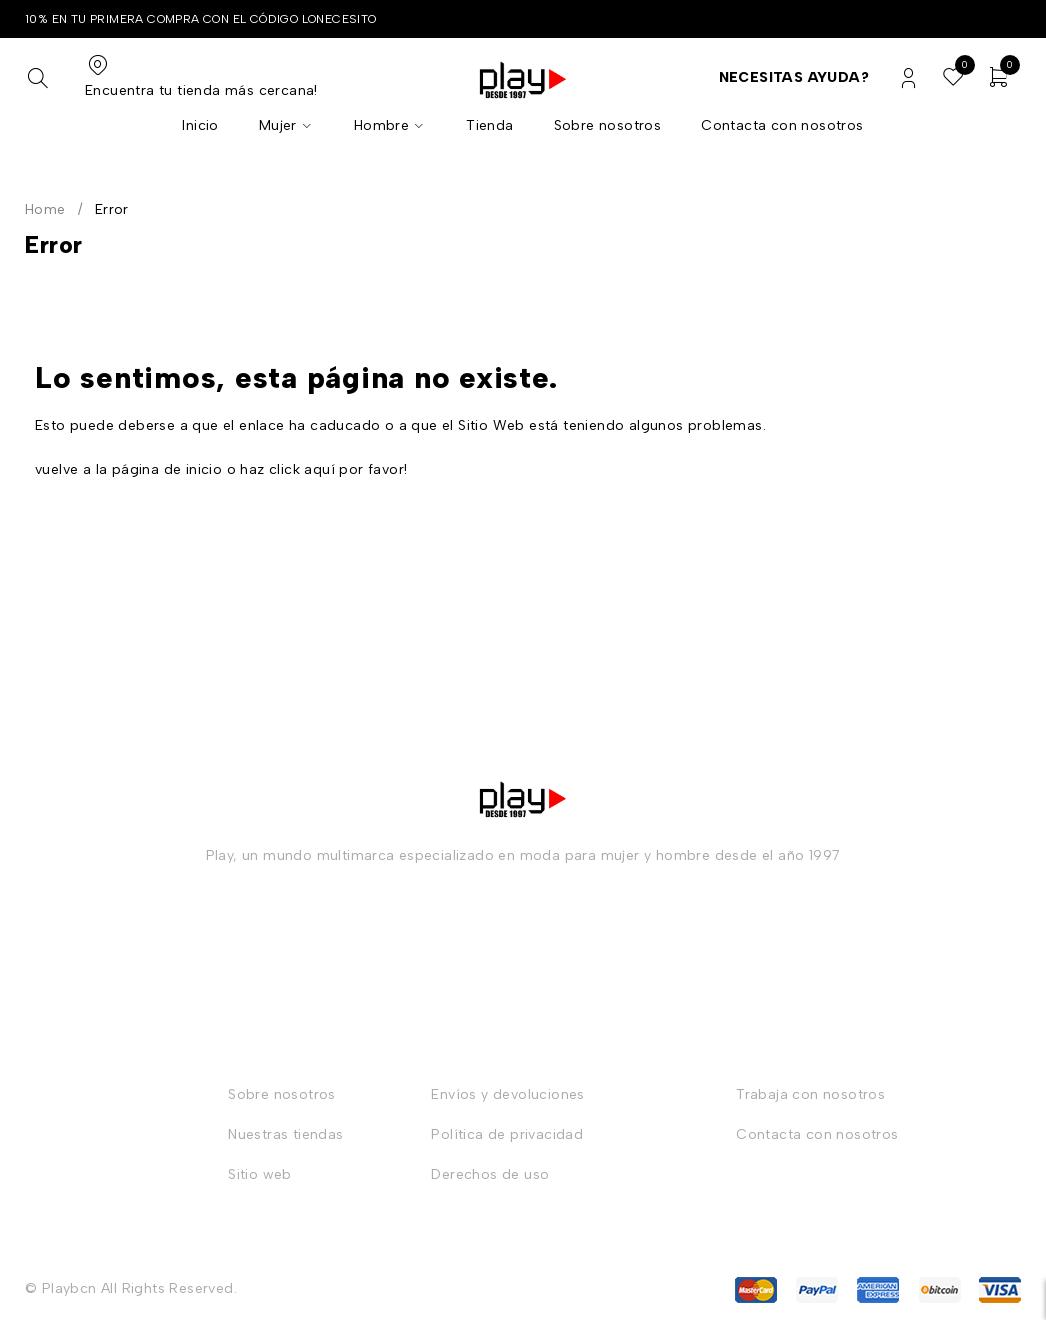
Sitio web (260, 1174)
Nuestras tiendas (285, 1134)
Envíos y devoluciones (507, 1094)
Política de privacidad (507, 1134)
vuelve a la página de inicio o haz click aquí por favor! (221, 469)
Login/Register (908, 78)
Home (45, 209)
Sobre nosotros (282, 1094)
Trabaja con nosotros (810, 1094)
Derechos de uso (490, 1174)
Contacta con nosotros (817, 1134)
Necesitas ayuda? (794, 77)
